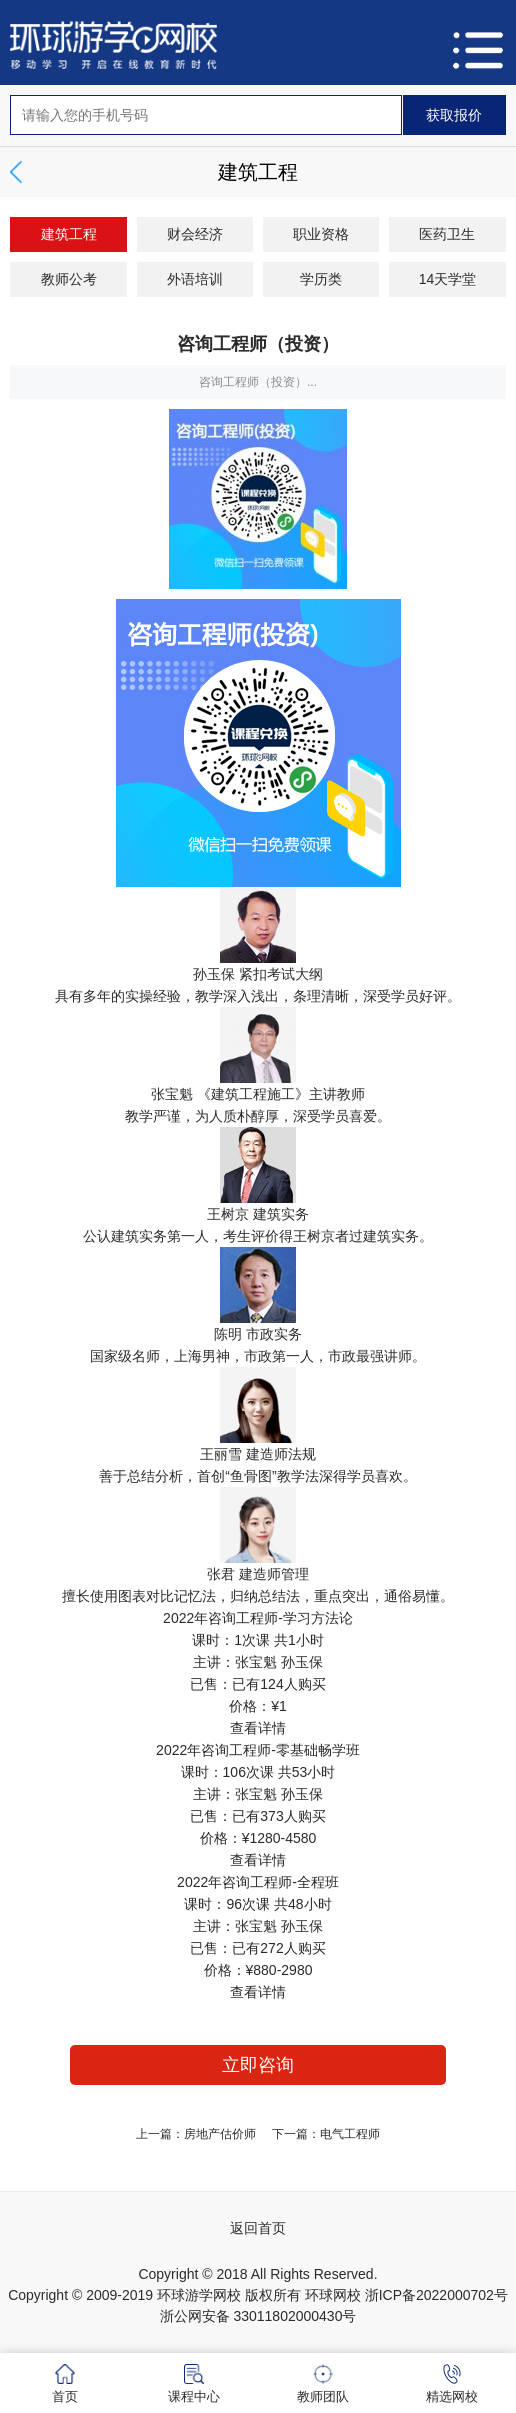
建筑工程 (69, 234)
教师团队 (323, 2384)
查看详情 (258, 1728)
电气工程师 (350, 2134)
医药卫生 (447, 234)
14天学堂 (448, 279)
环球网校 (333, 2295)
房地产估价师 (220, 2134)
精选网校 (452, 2384)
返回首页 (258, 2228)
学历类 (321, 279)
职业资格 (321, 234)
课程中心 (194, 2384)
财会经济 (195, 234)
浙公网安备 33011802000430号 (258, 2316)
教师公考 (69, 279)
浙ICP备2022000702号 (436, 2295)
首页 (65, 2384)
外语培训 (195, 279)
